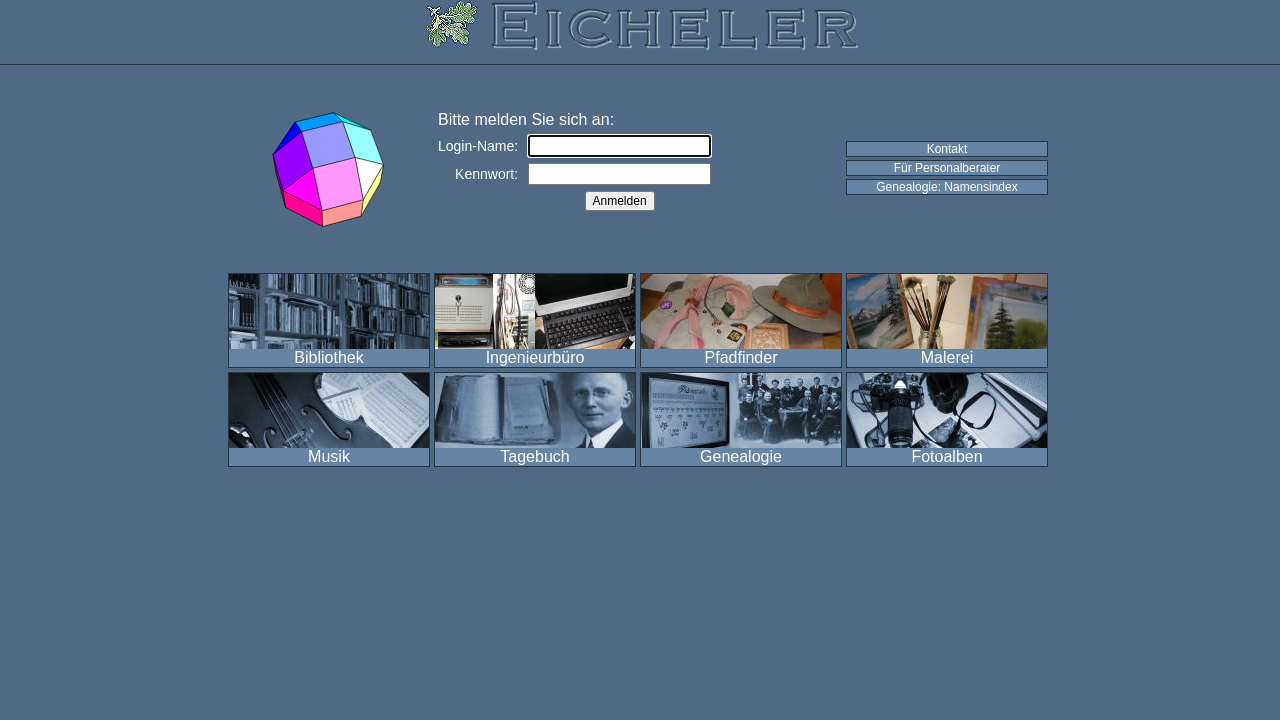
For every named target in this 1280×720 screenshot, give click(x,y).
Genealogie (741, 456)
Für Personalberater (947, 168)
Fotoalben (946, 456)
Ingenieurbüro (535, 357)
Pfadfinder (741, 357)
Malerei (947, 357)
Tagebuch (534, 456)
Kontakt (947, 149)
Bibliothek (328, 357)
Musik (329, 456)
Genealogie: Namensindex (946, 187)
